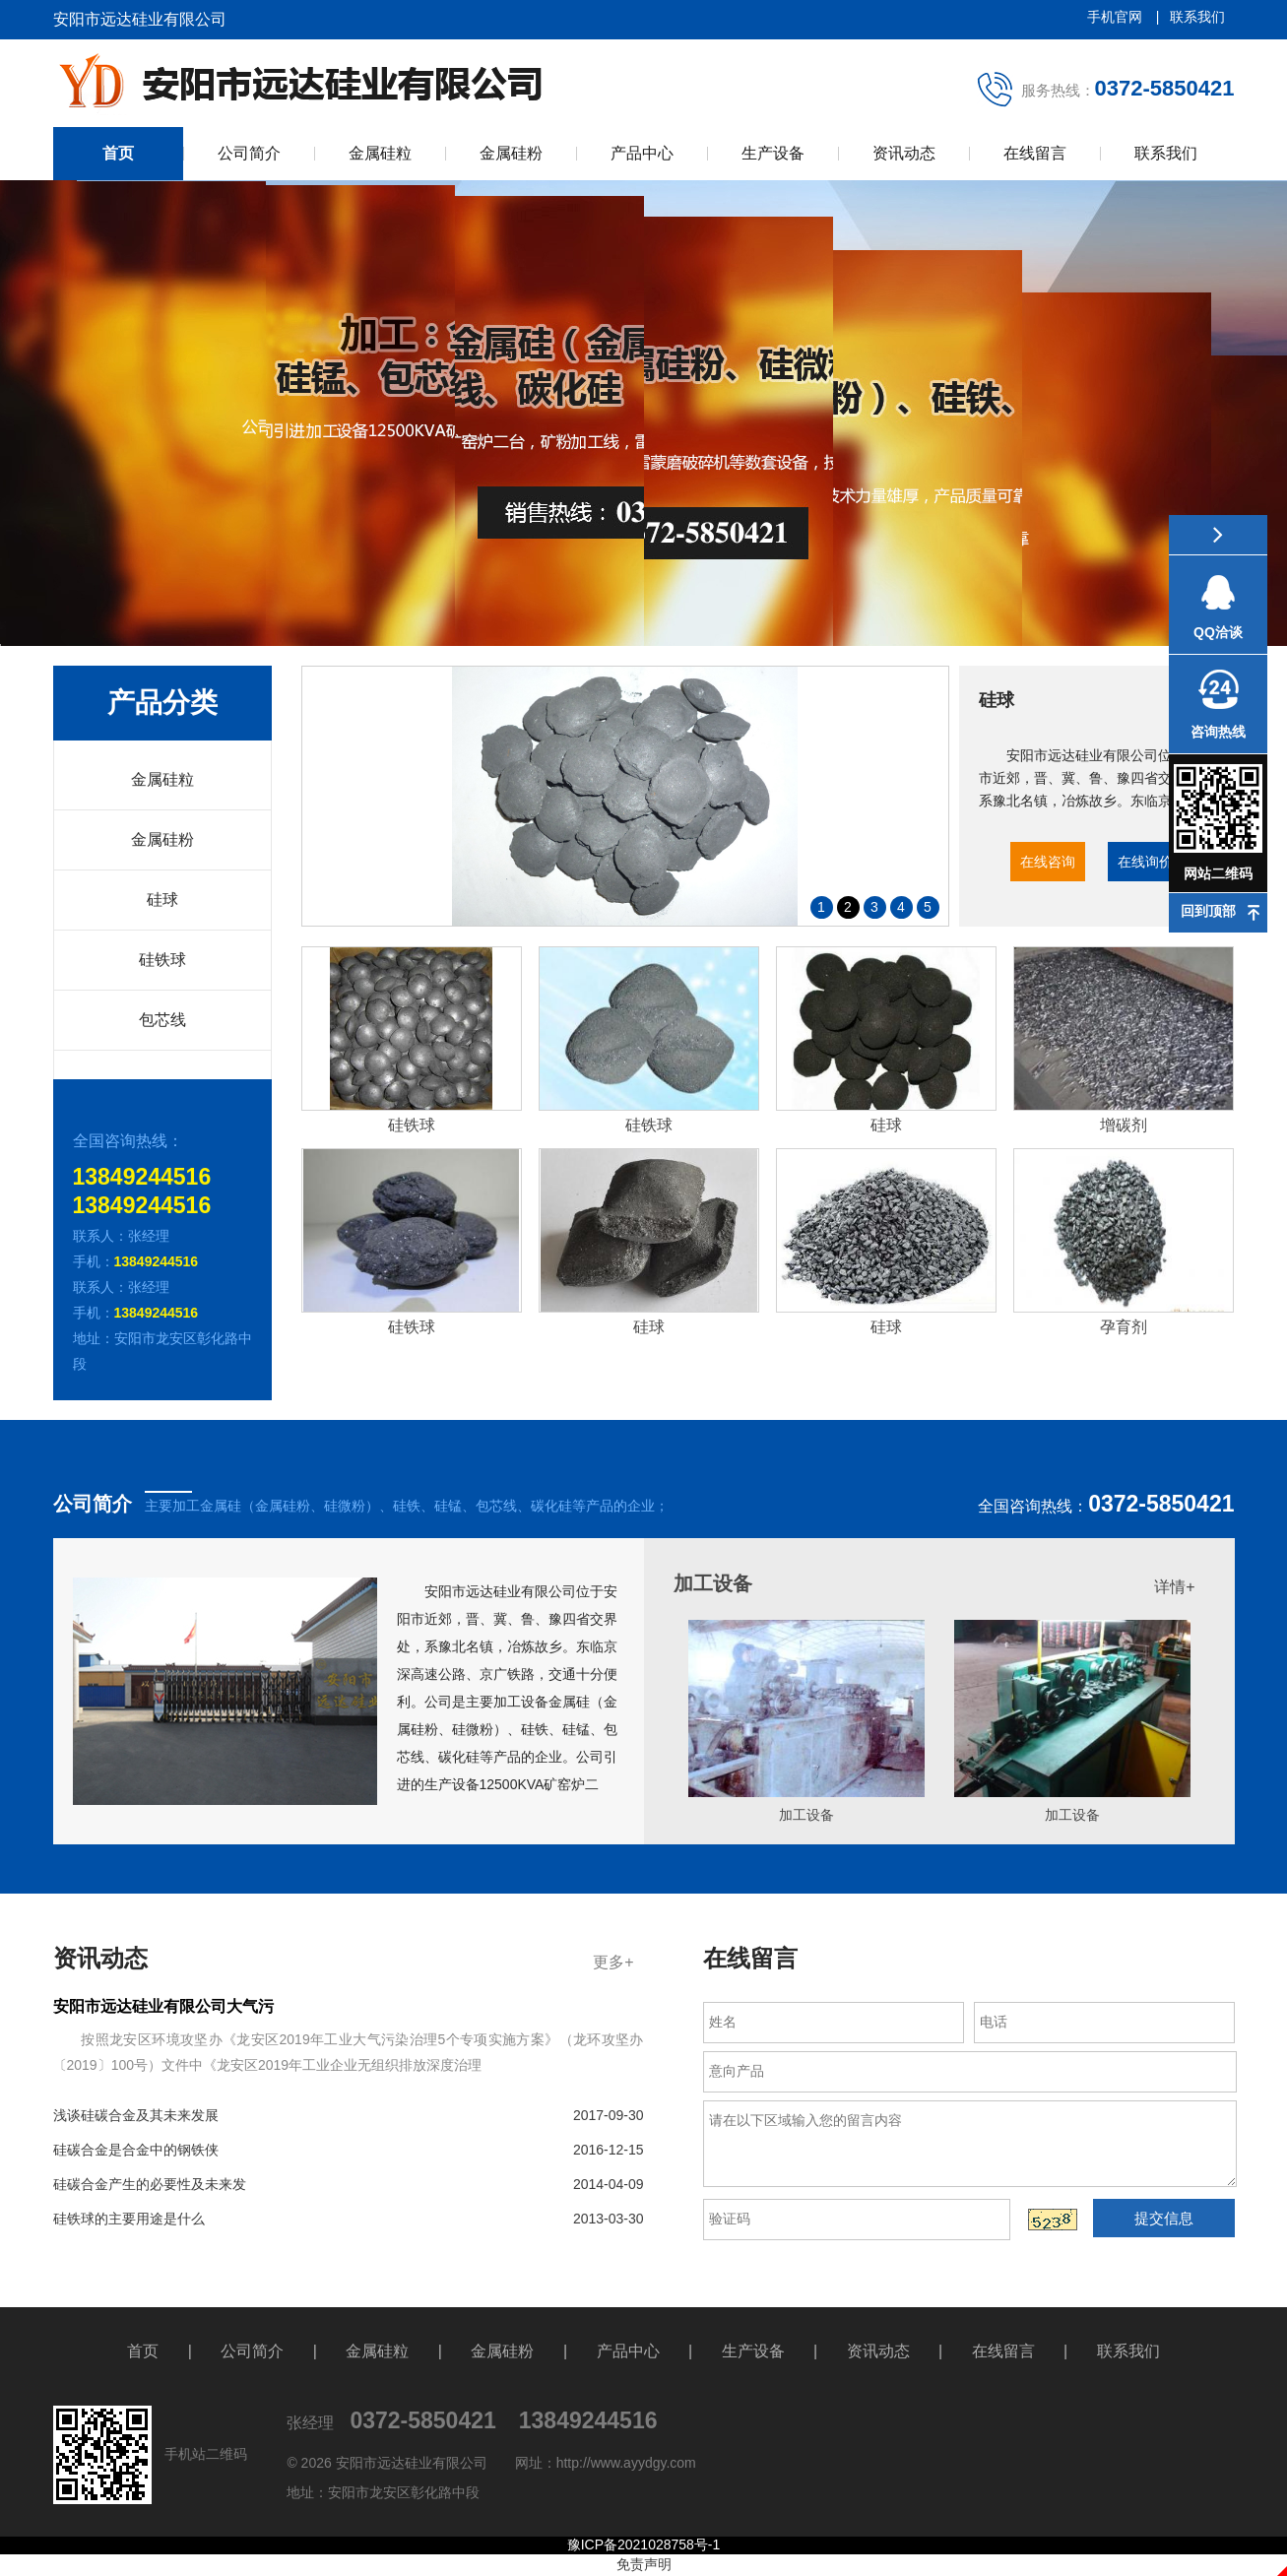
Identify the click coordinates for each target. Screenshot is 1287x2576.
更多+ (613, 1962)
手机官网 (1116, 17)
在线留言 (1034, 153)
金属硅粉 (511, 153)
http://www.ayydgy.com (626, 2463)
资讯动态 (903, 153)
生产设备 (772, 153)
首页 (118, 153)
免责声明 (644, 2564)
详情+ (1174, 1586)
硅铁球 (162, 959)
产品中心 (642, 153)
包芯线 (162, 1019)
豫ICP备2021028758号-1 (644, 2544)
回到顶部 (1208, 911)
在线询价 (1145, 861)
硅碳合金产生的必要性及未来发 (348, 2184)
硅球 (162, 899)
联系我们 (1197, 17)
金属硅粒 (380, 153)
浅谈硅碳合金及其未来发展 (348, 2115)
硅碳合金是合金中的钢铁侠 (348, 2149)
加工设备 (713, 1583)
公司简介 (249, 153)
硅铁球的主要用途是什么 (348, 2218)
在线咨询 (1047, 861)
